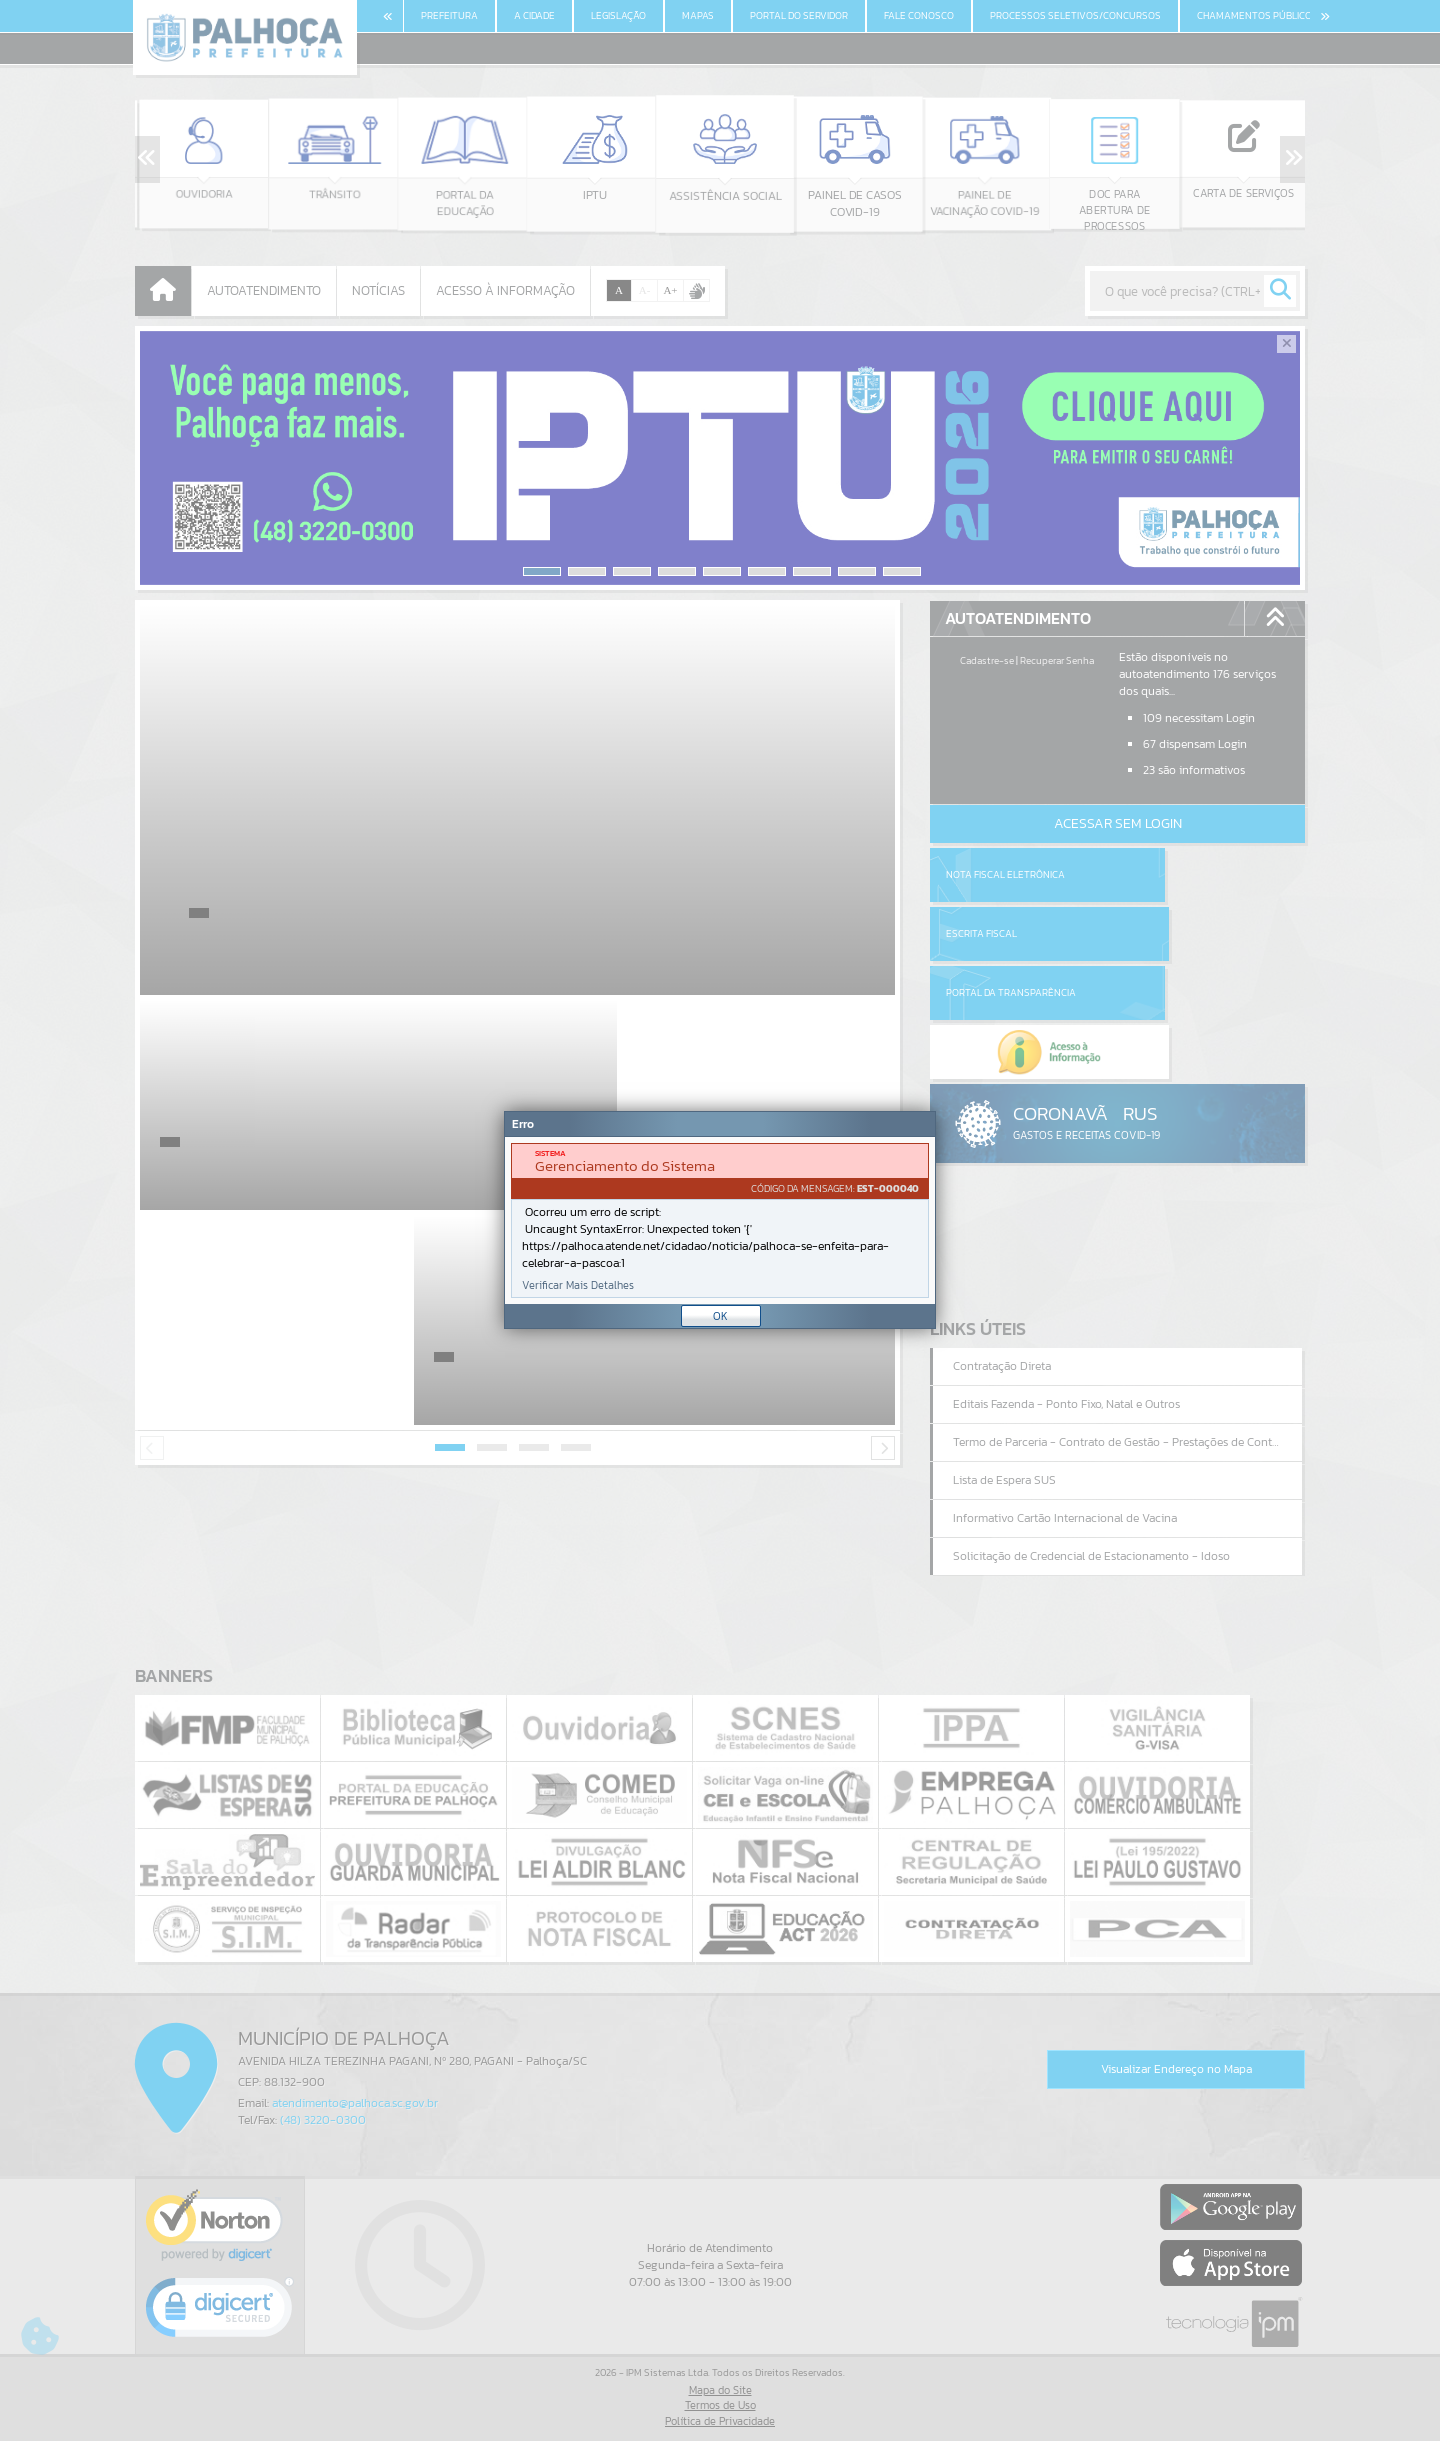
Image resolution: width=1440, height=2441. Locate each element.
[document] (720, 1220)
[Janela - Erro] (720, 1220)
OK (720, 1316)
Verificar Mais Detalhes (578, 1285)
